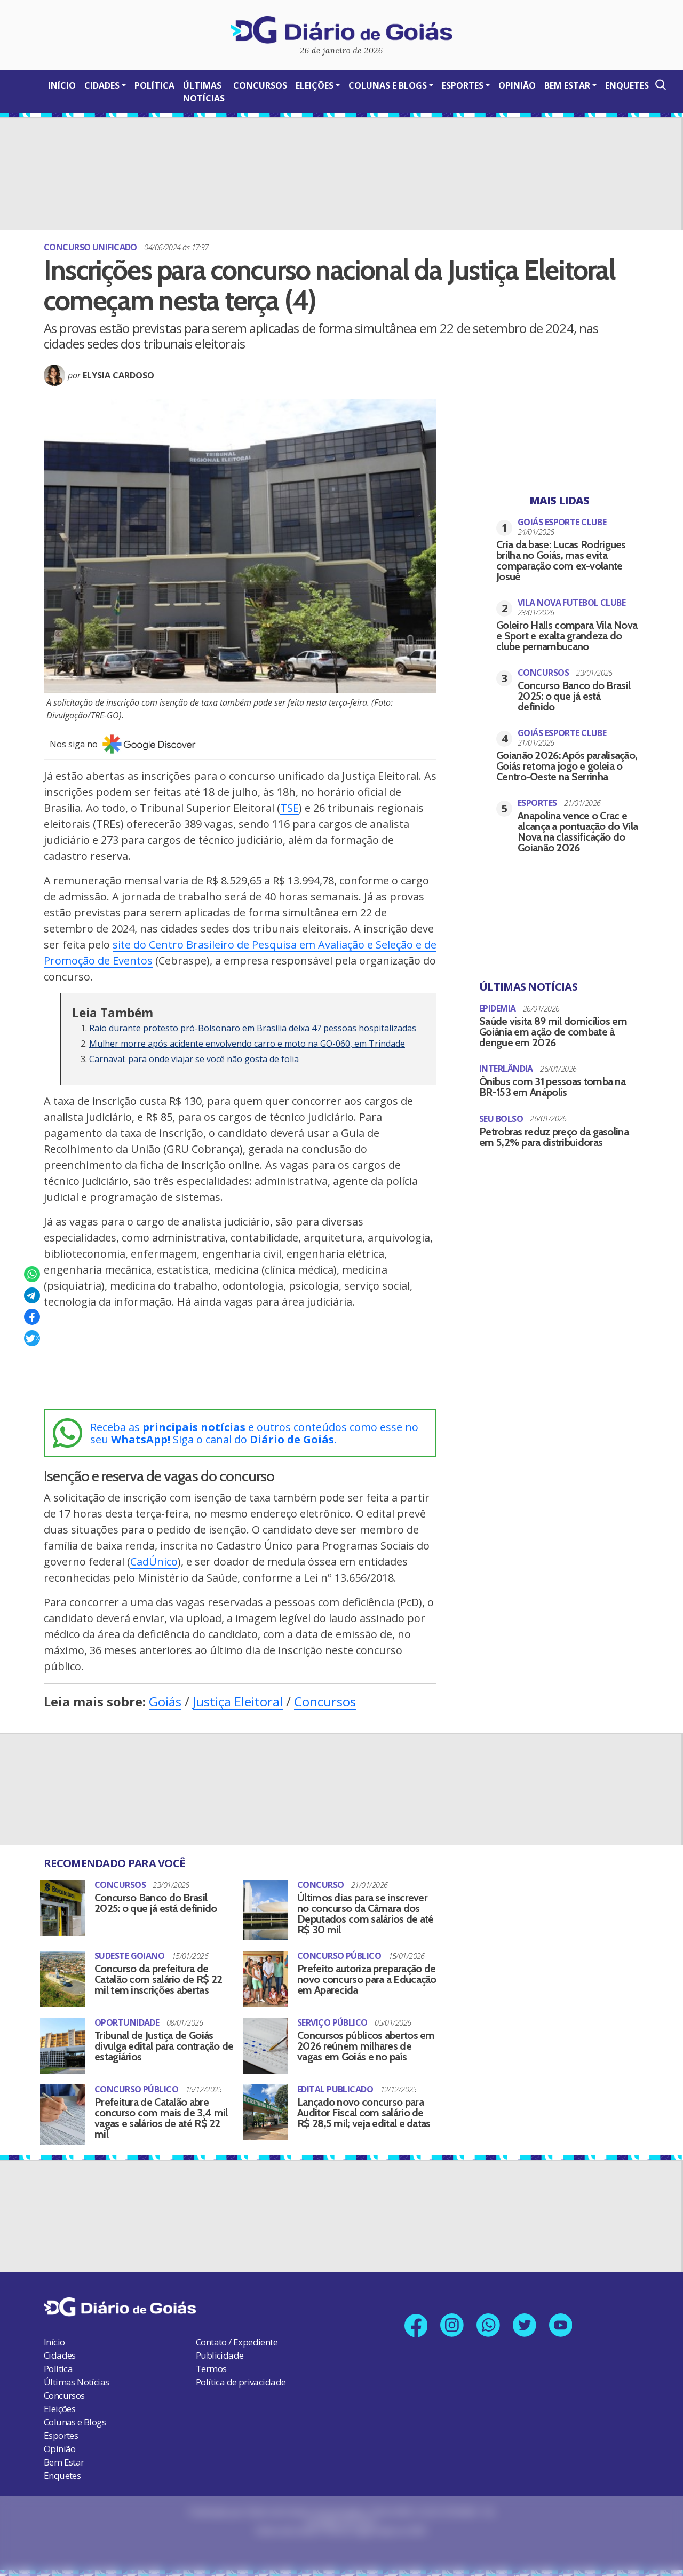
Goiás (165, 1701)
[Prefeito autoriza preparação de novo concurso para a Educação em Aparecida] (265, 1976)
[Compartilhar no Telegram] (32, 1295)
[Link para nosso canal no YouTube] (564, 2313)
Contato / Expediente (236, 2330)
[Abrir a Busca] (659, 84)
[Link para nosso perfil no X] (526, 2313)
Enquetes (627, 85)
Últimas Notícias (204, 92)
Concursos (260, 85)
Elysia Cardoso (118, 375)
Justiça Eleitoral (238, 1701)
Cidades (102, 85)
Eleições (314, 85)
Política (154, 85)
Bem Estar (567, 85)
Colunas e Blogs (387, 85)
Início (62, 85)
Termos (211, 2356)
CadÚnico (154, 1561)
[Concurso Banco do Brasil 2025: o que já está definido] (63, 1904)
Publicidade (219, 2343)
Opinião (517, 85)
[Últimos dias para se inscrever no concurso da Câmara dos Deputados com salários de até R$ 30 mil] (265, 1910)
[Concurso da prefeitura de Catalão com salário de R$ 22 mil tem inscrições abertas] (63, 1976)
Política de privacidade (240, 2370)
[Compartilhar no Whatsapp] (32, 1274)
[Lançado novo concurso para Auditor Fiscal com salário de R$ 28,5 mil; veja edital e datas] (265, 2097)
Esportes (462, 85)
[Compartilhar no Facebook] (32, 1317)
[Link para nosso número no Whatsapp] (488, 2313)
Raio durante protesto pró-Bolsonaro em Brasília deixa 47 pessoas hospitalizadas (252, 1028)
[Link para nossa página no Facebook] (412, 2313)
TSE (289, 808)
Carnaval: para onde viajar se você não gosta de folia (194, 1059)
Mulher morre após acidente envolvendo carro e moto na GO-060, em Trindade (247, 1043)
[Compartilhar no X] (32, 1338)
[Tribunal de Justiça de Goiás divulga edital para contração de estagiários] (63, 2036)
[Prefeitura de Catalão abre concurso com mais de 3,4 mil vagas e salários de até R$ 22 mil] (63, 2102)
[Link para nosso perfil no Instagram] (450, 2313)
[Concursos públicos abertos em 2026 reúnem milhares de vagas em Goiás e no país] (265, 2036)
